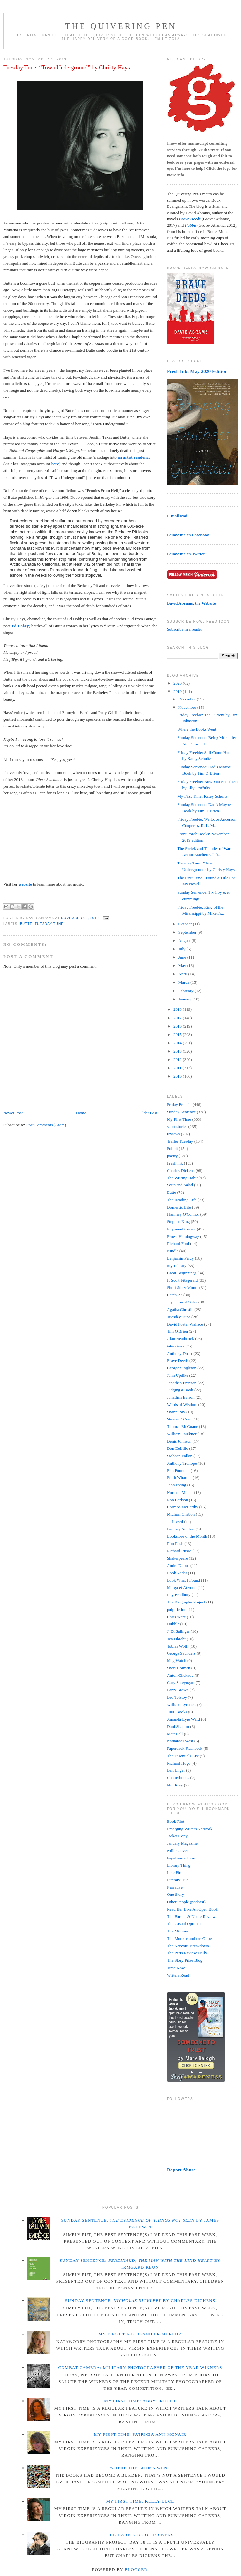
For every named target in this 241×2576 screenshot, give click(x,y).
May (182, 965)
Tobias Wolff (177, 1646)
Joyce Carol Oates (182, 1302)
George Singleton (181, 1368)
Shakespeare (177, 1558)
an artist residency (134, 457)
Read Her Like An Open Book (192, 1909)
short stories (177, 1126)
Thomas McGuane (182, 1426)
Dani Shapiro (178, 1726)
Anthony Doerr (179, 1353)
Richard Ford (178, 1243)
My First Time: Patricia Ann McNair (140, 2434)
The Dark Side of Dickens (140, 2534)
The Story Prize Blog (184, 1960)
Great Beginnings (181, 1272)
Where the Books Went (196, 729)
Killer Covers (178, 1850)
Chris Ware (176, 1616)
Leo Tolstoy (177, 1697)
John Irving (176, 1485)
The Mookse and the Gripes (190, 1938)
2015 (178, 1034)
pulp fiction (176, 1609)
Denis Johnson (179, 1441)
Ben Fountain (178, 1470)
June (182, 957)
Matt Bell (175, 1733)
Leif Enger (176, 1770)
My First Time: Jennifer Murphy (140, 2334)
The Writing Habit (182, 1177)
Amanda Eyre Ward (183, 1719)
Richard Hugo (178, 1763)
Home (81, 1112)
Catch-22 (174, 1295)
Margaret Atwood (182, 1587)
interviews (175, 1346)
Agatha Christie (180, 1309)
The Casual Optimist (184, 1923)
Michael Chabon (181, 1514)
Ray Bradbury (178, 1594)
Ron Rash (175, 1543)
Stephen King (178, 1221)
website (25, 884)
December (187, 699)
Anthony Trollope (182, 1463)
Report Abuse (181, 2169)
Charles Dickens (181, 1170)
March (184, 982)
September (188, 932)
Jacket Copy (177, 1835)
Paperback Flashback (184, 1748)
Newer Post (13, 1112)
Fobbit (172, 1148)
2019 (178, 691)
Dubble (173, 1623)
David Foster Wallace (185, 1324)
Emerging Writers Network (189, 1828)
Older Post (148, 1112)
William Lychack (181, 1704)
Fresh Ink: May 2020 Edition (197, 371)
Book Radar (177, 1572)
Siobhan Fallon (179, 1455)
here (55, 463)
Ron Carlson (177, 1499)
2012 (178, 1059)
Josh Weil (175, 1521)
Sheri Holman (178, 1668)
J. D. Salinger (178, 1631)
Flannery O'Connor (183, 1214)
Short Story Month (182, 1287)
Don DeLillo (177, 1448)
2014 (178, 1042)
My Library (176, 1265)
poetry (172, 1155)
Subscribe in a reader (184, 629)
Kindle (172, 1250)
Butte (26, 924)
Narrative (175, 1887)
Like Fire (174, 1872)
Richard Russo (179, 1550)
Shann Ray (176, 1412)
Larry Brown (178, 1689)
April (183, 974)
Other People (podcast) (186, 1901)
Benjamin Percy (180, 1258)
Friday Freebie (179, 1104)
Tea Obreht (176, 1638)
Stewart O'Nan (179, 1419)
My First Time (179, 1119)
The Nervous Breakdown (188, 1945)
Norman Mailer (180, 1492)
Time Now (176, 1967)
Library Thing (178, 1865)
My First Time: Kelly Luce (140, 2501)
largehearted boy (181, 1858)
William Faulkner (182, 1433)
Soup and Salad (180, 1185)
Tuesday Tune (49, 924)
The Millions (178, 1931)
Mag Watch (176, 1660)
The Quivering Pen (120, 26)
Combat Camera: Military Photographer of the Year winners (140, 2367)
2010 (178, 1076)
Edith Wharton (179, 1477)
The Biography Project (186, 1602)
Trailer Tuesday (180, 1141)
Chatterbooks (178, 1777)
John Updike (177, 1375)
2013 (178, 1051)
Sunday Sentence (181, 1112)
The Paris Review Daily (187, 1952)
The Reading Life (182, 1199)
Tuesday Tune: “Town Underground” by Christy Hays (66, 67)
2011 (178, 1067)
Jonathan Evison (181, 1397)
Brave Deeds (177, 1360)
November (187, 707)
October (185, 923)
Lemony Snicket (181, 1529)
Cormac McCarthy (182, 1506)
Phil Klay (175, 1785)
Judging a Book (180, 1389)
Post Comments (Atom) (46, 1124)
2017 (178, 1017)
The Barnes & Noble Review (191, 1916)
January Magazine (182, 1843)
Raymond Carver (181, 1229)
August (185, 940)
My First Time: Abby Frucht (140, 2400)
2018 (178, 1009)
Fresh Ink (175, 1163)
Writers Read (178, 1975)
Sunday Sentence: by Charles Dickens (140, 2300)
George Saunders (181, 1653)
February (186, 990)
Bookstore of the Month (187, 1536)
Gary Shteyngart (181, 1682)
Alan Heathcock (180, 1338)
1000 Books (177, 1711)
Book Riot (175, 1821)
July (182, 948)
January (185, 999)
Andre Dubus (178, 1565)
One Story (175, 1894)
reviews (173, 1133)
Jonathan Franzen (181, 1382)
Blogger (136, 2569)
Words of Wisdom (182, 1404)
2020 (178, 683)
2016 (178, 1026)
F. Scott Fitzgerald (182, 1280)
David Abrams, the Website (191, 603)
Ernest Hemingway (183, 1236)
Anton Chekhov (180, 1675)
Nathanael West (180, 1741)
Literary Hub (178, 1879)
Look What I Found (183, 1580)
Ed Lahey (20, 625)
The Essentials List (183, 1755)
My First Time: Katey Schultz (202, 796)
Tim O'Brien (177, 1331)
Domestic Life (179, 1207)
